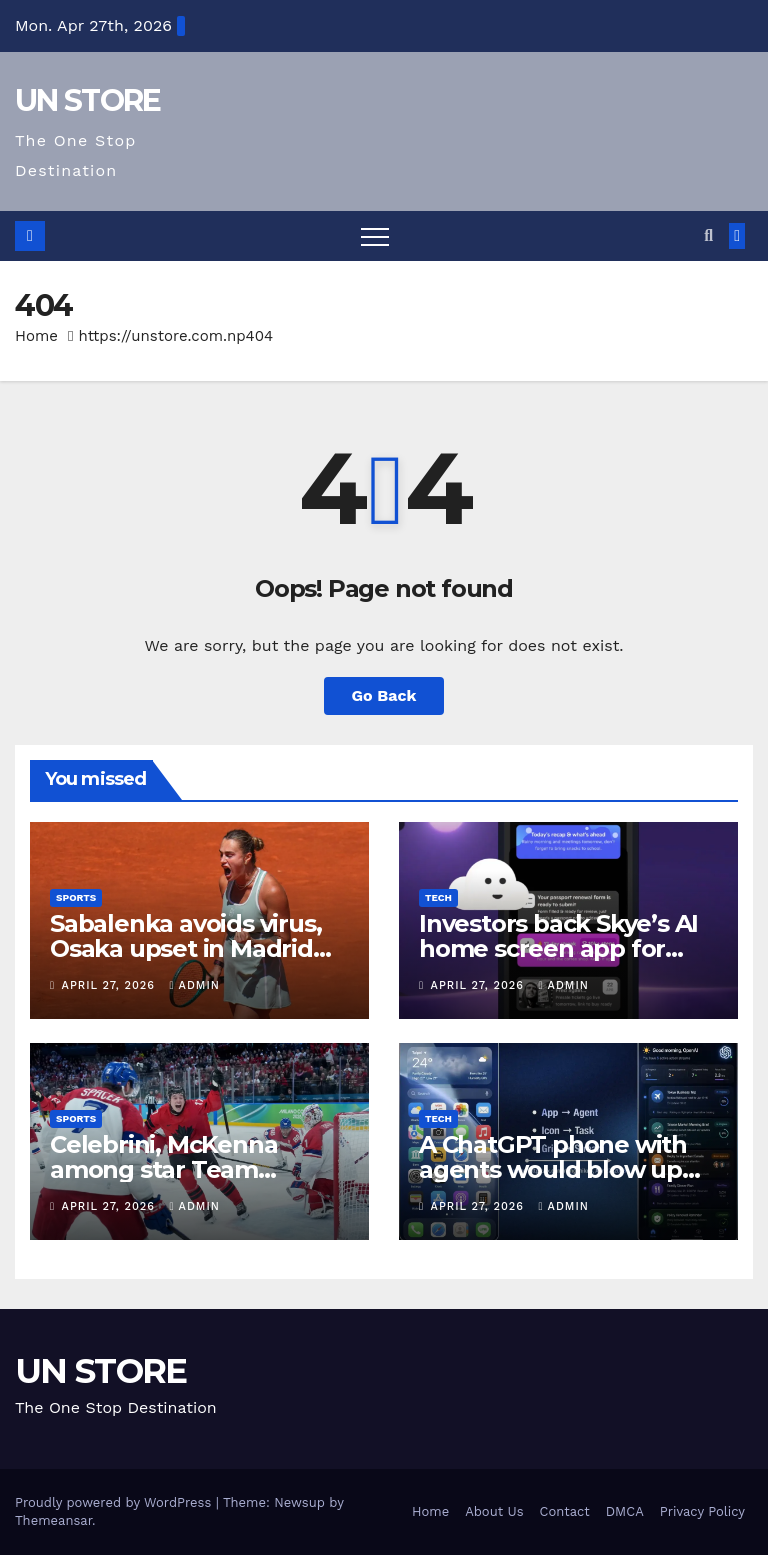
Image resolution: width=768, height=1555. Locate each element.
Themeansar (53, 1520)
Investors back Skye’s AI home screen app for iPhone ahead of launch (559, 948)
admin (195, 985)
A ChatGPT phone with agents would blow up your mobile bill (553, 1169)
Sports (76, 897)
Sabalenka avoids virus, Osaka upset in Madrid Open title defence (185, 948)
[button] (708, 235)
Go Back (384, 695)
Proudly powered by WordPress (115, 1502)
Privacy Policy (702, 1511)
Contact (565, 1511)
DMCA (625, 1511)
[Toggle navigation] (375, 236)
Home (36, 336)
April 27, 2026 (111, 985)
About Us (494, 1511)
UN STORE (87, 100)
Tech (438, 897)
